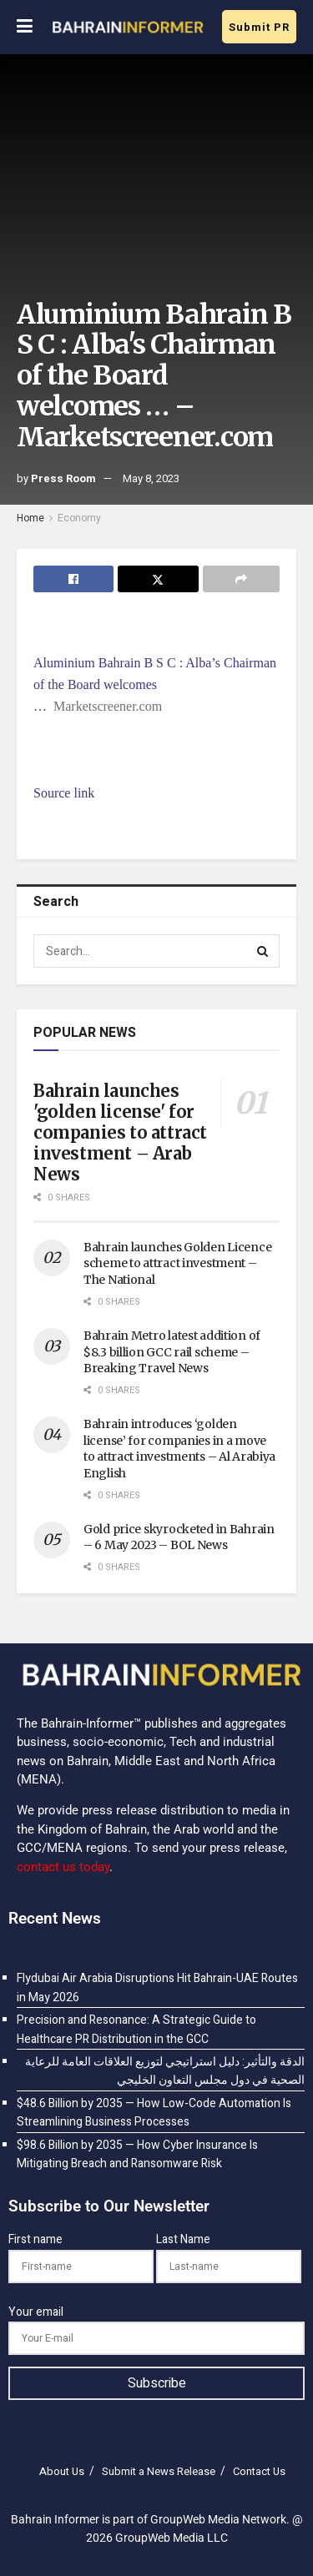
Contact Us (259, 2471)
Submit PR (259, 27)
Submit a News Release (158, 2471)
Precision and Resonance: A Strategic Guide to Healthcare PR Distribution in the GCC (136, 2029)
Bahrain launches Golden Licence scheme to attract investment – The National (177, 1263)
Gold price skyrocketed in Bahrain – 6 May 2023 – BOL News (179, 1537)
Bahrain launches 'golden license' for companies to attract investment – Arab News (120, 1132)
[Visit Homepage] (127, 27)
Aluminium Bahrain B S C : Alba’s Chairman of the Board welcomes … (154, 684)
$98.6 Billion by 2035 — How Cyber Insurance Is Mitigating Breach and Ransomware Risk (137, 2154)
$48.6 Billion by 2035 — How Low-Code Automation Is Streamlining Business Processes (154, 2113)
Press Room (63, 478)
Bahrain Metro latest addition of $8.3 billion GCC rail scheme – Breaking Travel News (171, 1352)
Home (30, 518)
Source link (63, 793)
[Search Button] (263, 951)
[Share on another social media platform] (241, 579)
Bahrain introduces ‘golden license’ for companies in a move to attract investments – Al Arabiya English (179, 1448)
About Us (61, 2471)
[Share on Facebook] (73, 579)
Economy (79, 518)
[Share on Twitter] (158, 579)
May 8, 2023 (151, 478)
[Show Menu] (25, 27)
